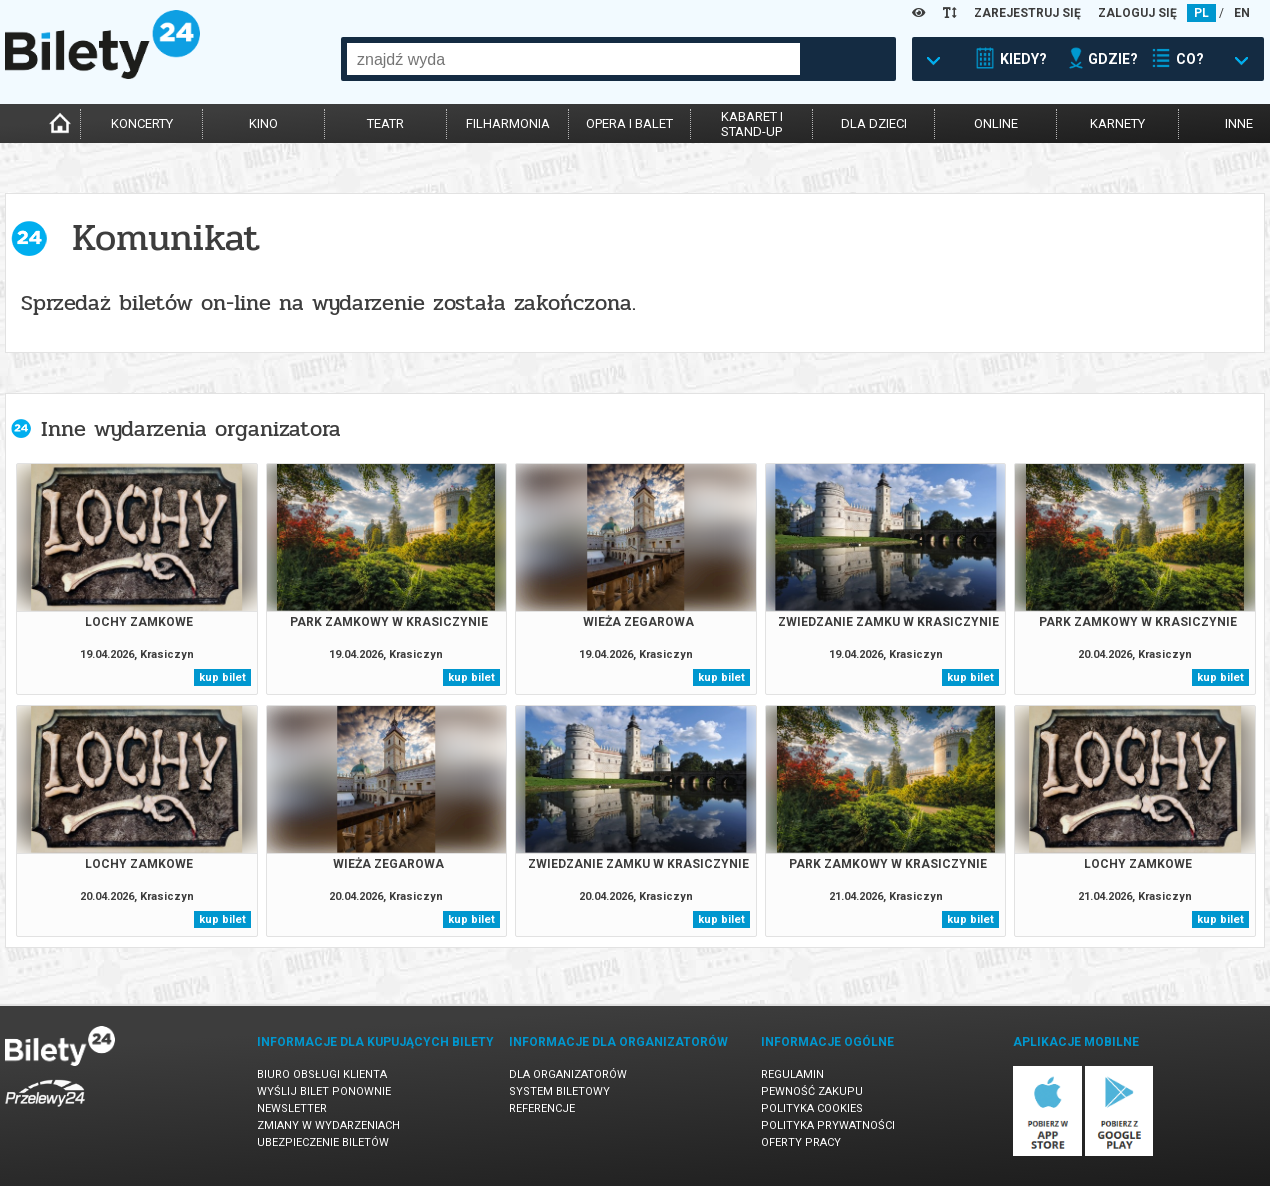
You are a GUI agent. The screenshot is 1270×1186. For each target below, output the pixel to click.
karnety (1117, 123)
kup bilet (222, 677)
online (996, 123)
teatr (385, 123)
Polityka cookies (812, 1108)
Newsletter (292, 1108)
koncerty (142, 123)
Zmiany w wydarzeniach (328, 1125)
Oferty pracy (801, 1142)
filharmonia (508, 123)
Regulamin (792, 1074)
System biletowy (559, 1091)
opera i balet (629, 123)
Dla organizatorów (568, 1074)
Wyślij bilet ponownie (324, 1091)
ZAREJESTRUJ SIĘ (1027, 13)
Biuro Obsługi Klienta (322, 1074)
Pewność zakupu (812, 1091)
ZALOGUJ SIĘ (1137, 13)
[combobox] (573, 59)
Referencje (542, 1108)
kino (263, 123)
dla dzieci (874, 123)
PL (1201, 13)
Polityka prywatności (828, 1125)
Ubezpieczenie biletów (323, 1142)
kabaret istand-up (752, 124)
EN (1242, 13)
